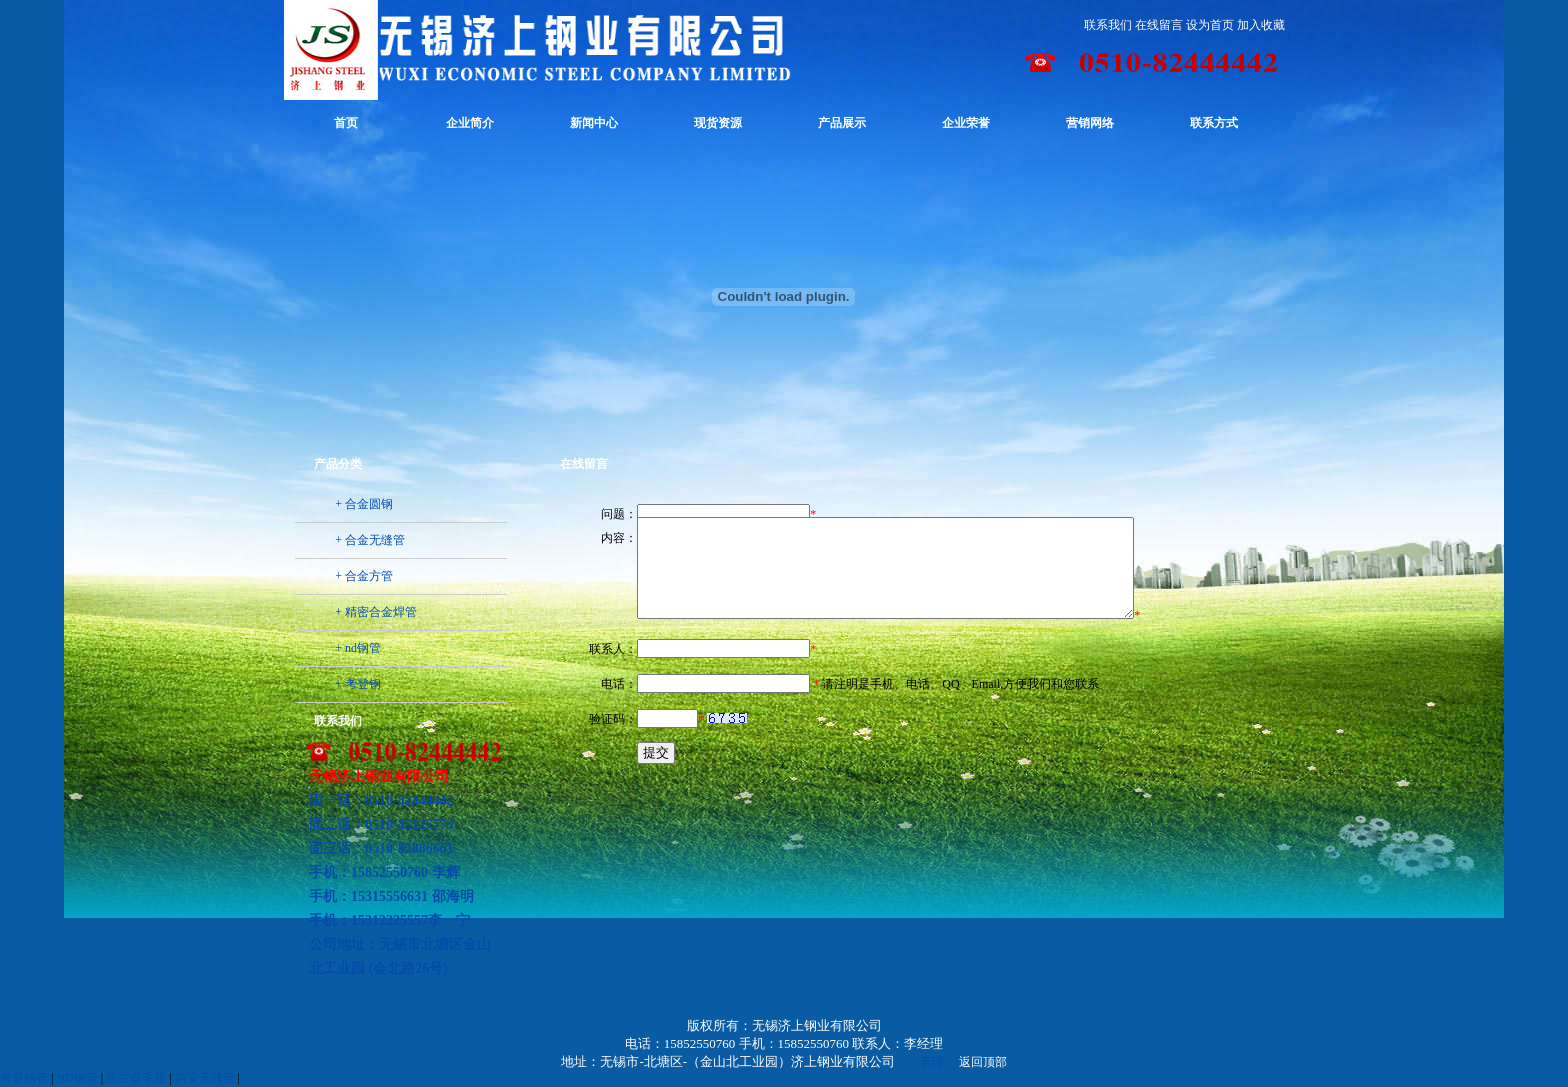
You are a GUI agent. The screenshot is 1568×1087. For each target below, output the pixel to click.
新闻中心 (594, 123)
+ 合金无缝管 (370, 540)
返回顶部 (983, 1062)
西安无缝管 (205, 1078)
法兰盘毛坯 (136, 1078)
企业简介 (470, 123)
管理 (932, 1062)
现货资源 (718, 123)
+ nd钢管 (358, 648)
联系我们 (1108, 25)
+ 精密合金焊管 (376, 612)
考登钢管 (24, 1078)
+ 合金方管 (364, 576)
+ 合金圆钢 (364, 504)
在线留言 (1159, 25)
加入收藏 (1261, 25)
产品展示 (842, 123)
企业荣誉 (966, 123)
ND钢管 (76, 1078)
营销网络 (1090, 123)
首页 (346, 123)
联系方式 (1214, 123)
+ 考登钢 (358, 684)
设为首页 (1210, 25)
